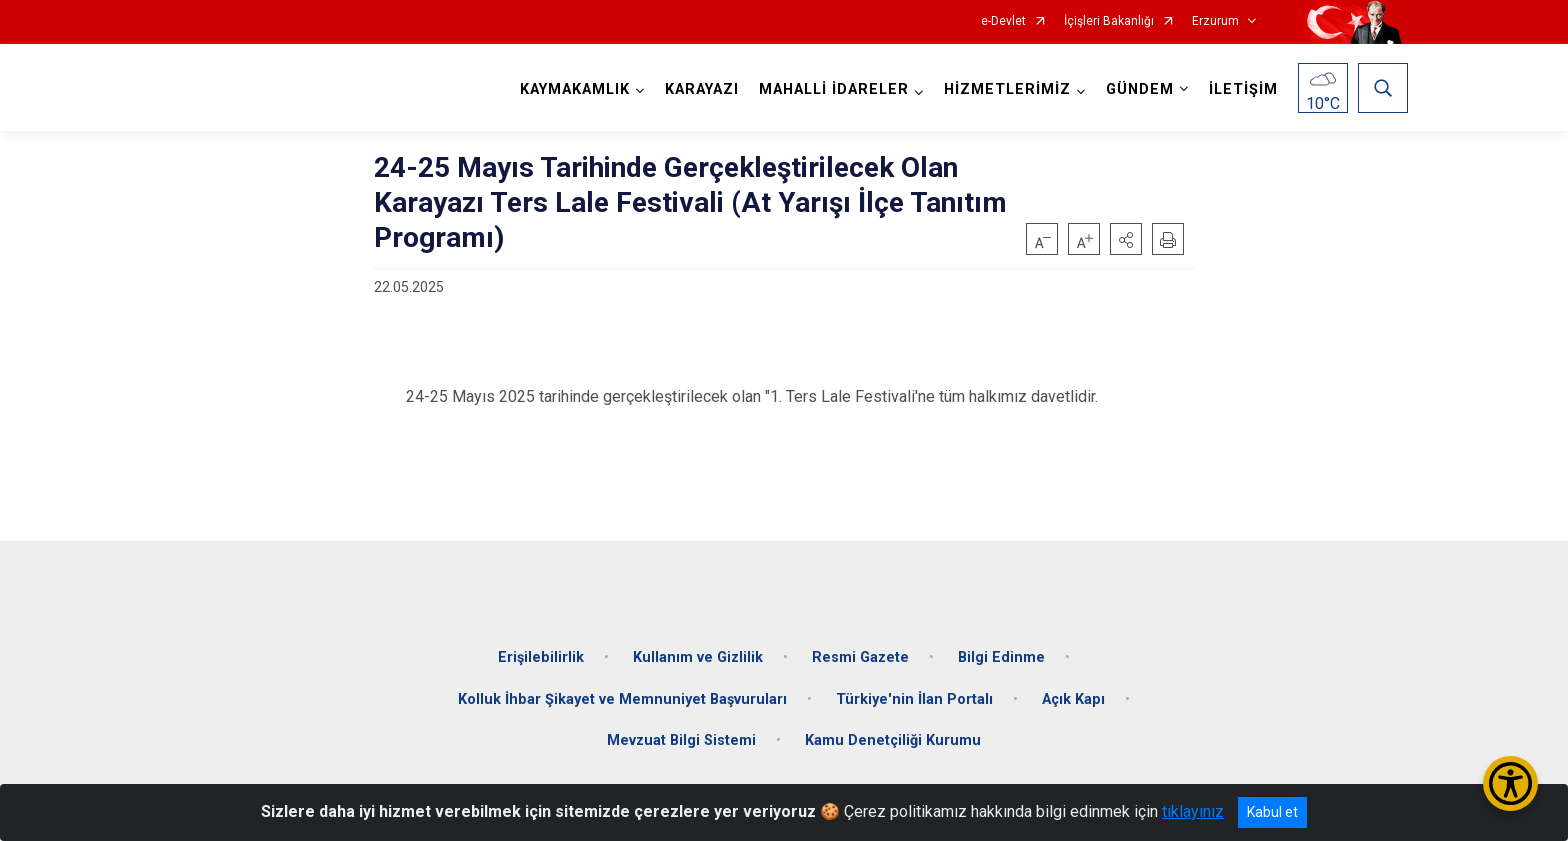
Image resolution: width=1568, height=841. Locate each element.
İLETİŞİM (1242, 89)
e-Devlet (1003, 21)
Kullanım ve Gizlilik (698, 653)
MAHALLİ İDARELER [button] (833, 89)
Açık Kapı (1073, 695)
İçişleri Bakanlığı (1109, 21)
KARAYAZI (701, 89)
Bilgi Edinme (1001, 653)
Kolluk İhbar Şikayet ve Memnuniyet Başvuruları (622, 695)
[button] (1126, 239)
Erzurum (1215, 21)
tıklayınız (1193, 811)
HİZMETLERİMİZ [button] (1006, 89)
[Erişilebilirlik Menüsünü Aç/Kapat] (1510, 783)
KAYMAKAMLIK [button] (574, 89)
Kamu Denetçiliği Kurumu (893, 736)
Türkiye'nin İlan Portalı (914, 695)
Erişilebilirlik (541, 653)
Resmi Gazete (860, 653)
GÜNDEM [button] (1139, 89)
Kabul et (1272, 812)
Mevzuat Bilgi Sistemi (681, 736)
